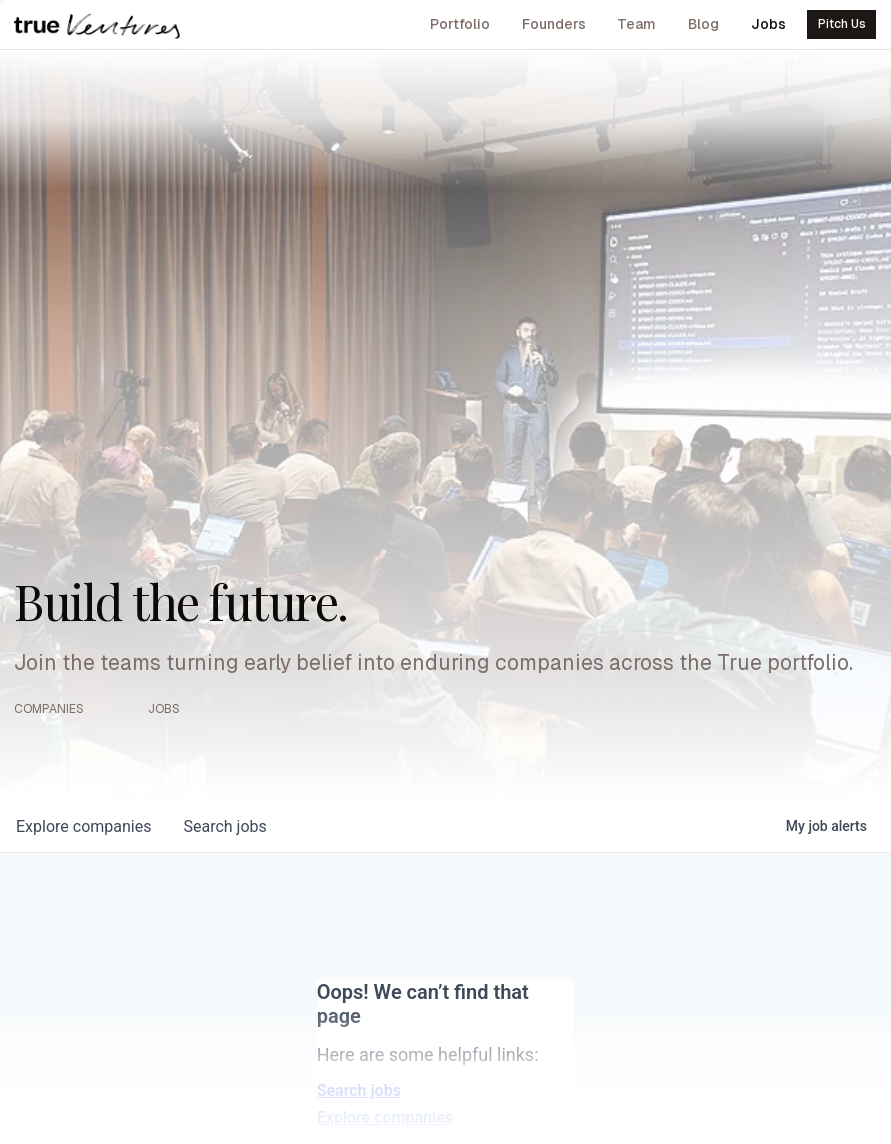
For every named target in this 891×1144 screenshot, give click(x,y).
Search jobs (359, 1090)
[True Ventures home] (97, 25)
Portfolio (460, 24)
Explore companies (385, 1117)
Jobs (768, 24)
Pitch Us (842, 24)
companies (83, 826)
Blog (703, 24)
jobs (224, 826)
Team (636, 24)
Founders (554, 24)
